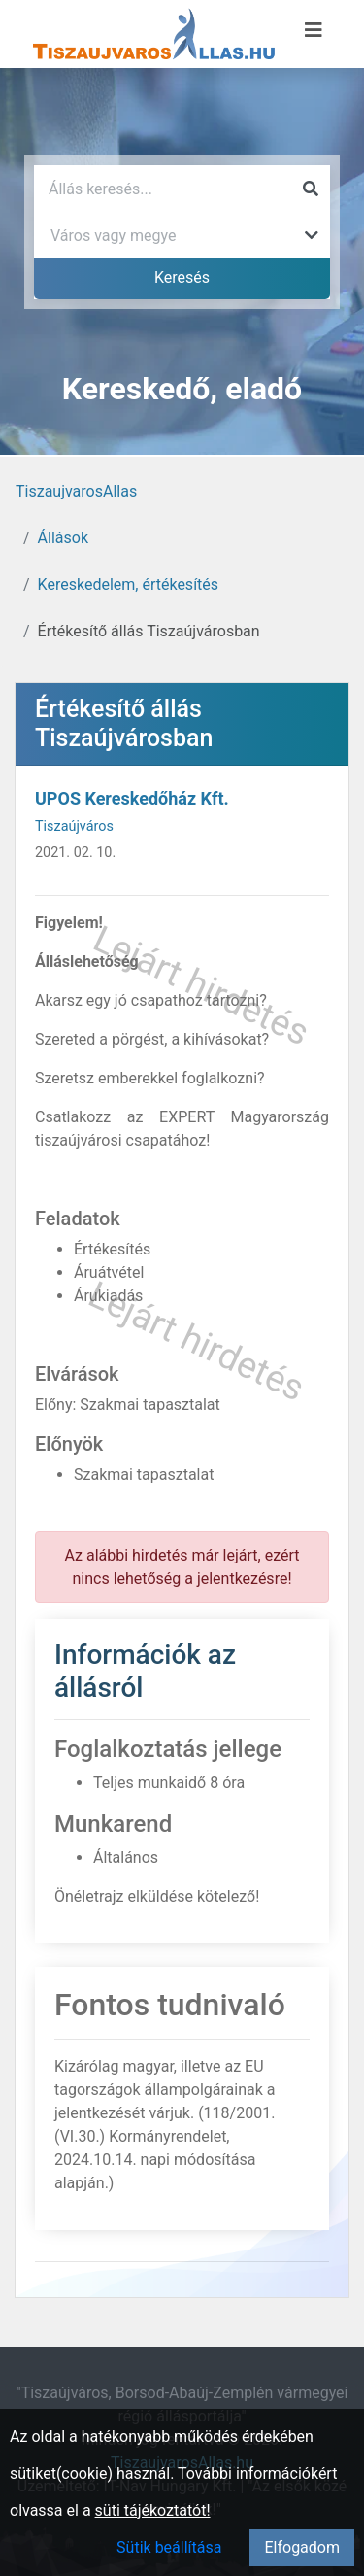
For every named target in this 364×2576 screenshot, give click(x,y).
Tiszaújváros (74, 826)
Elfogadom (302, 2547)
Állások (63, 538)
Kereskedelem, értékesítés (128, 584)
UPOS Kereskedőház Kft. (132, 798)
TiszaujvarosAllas (76, 491)
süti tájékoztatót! (153, 2510)
